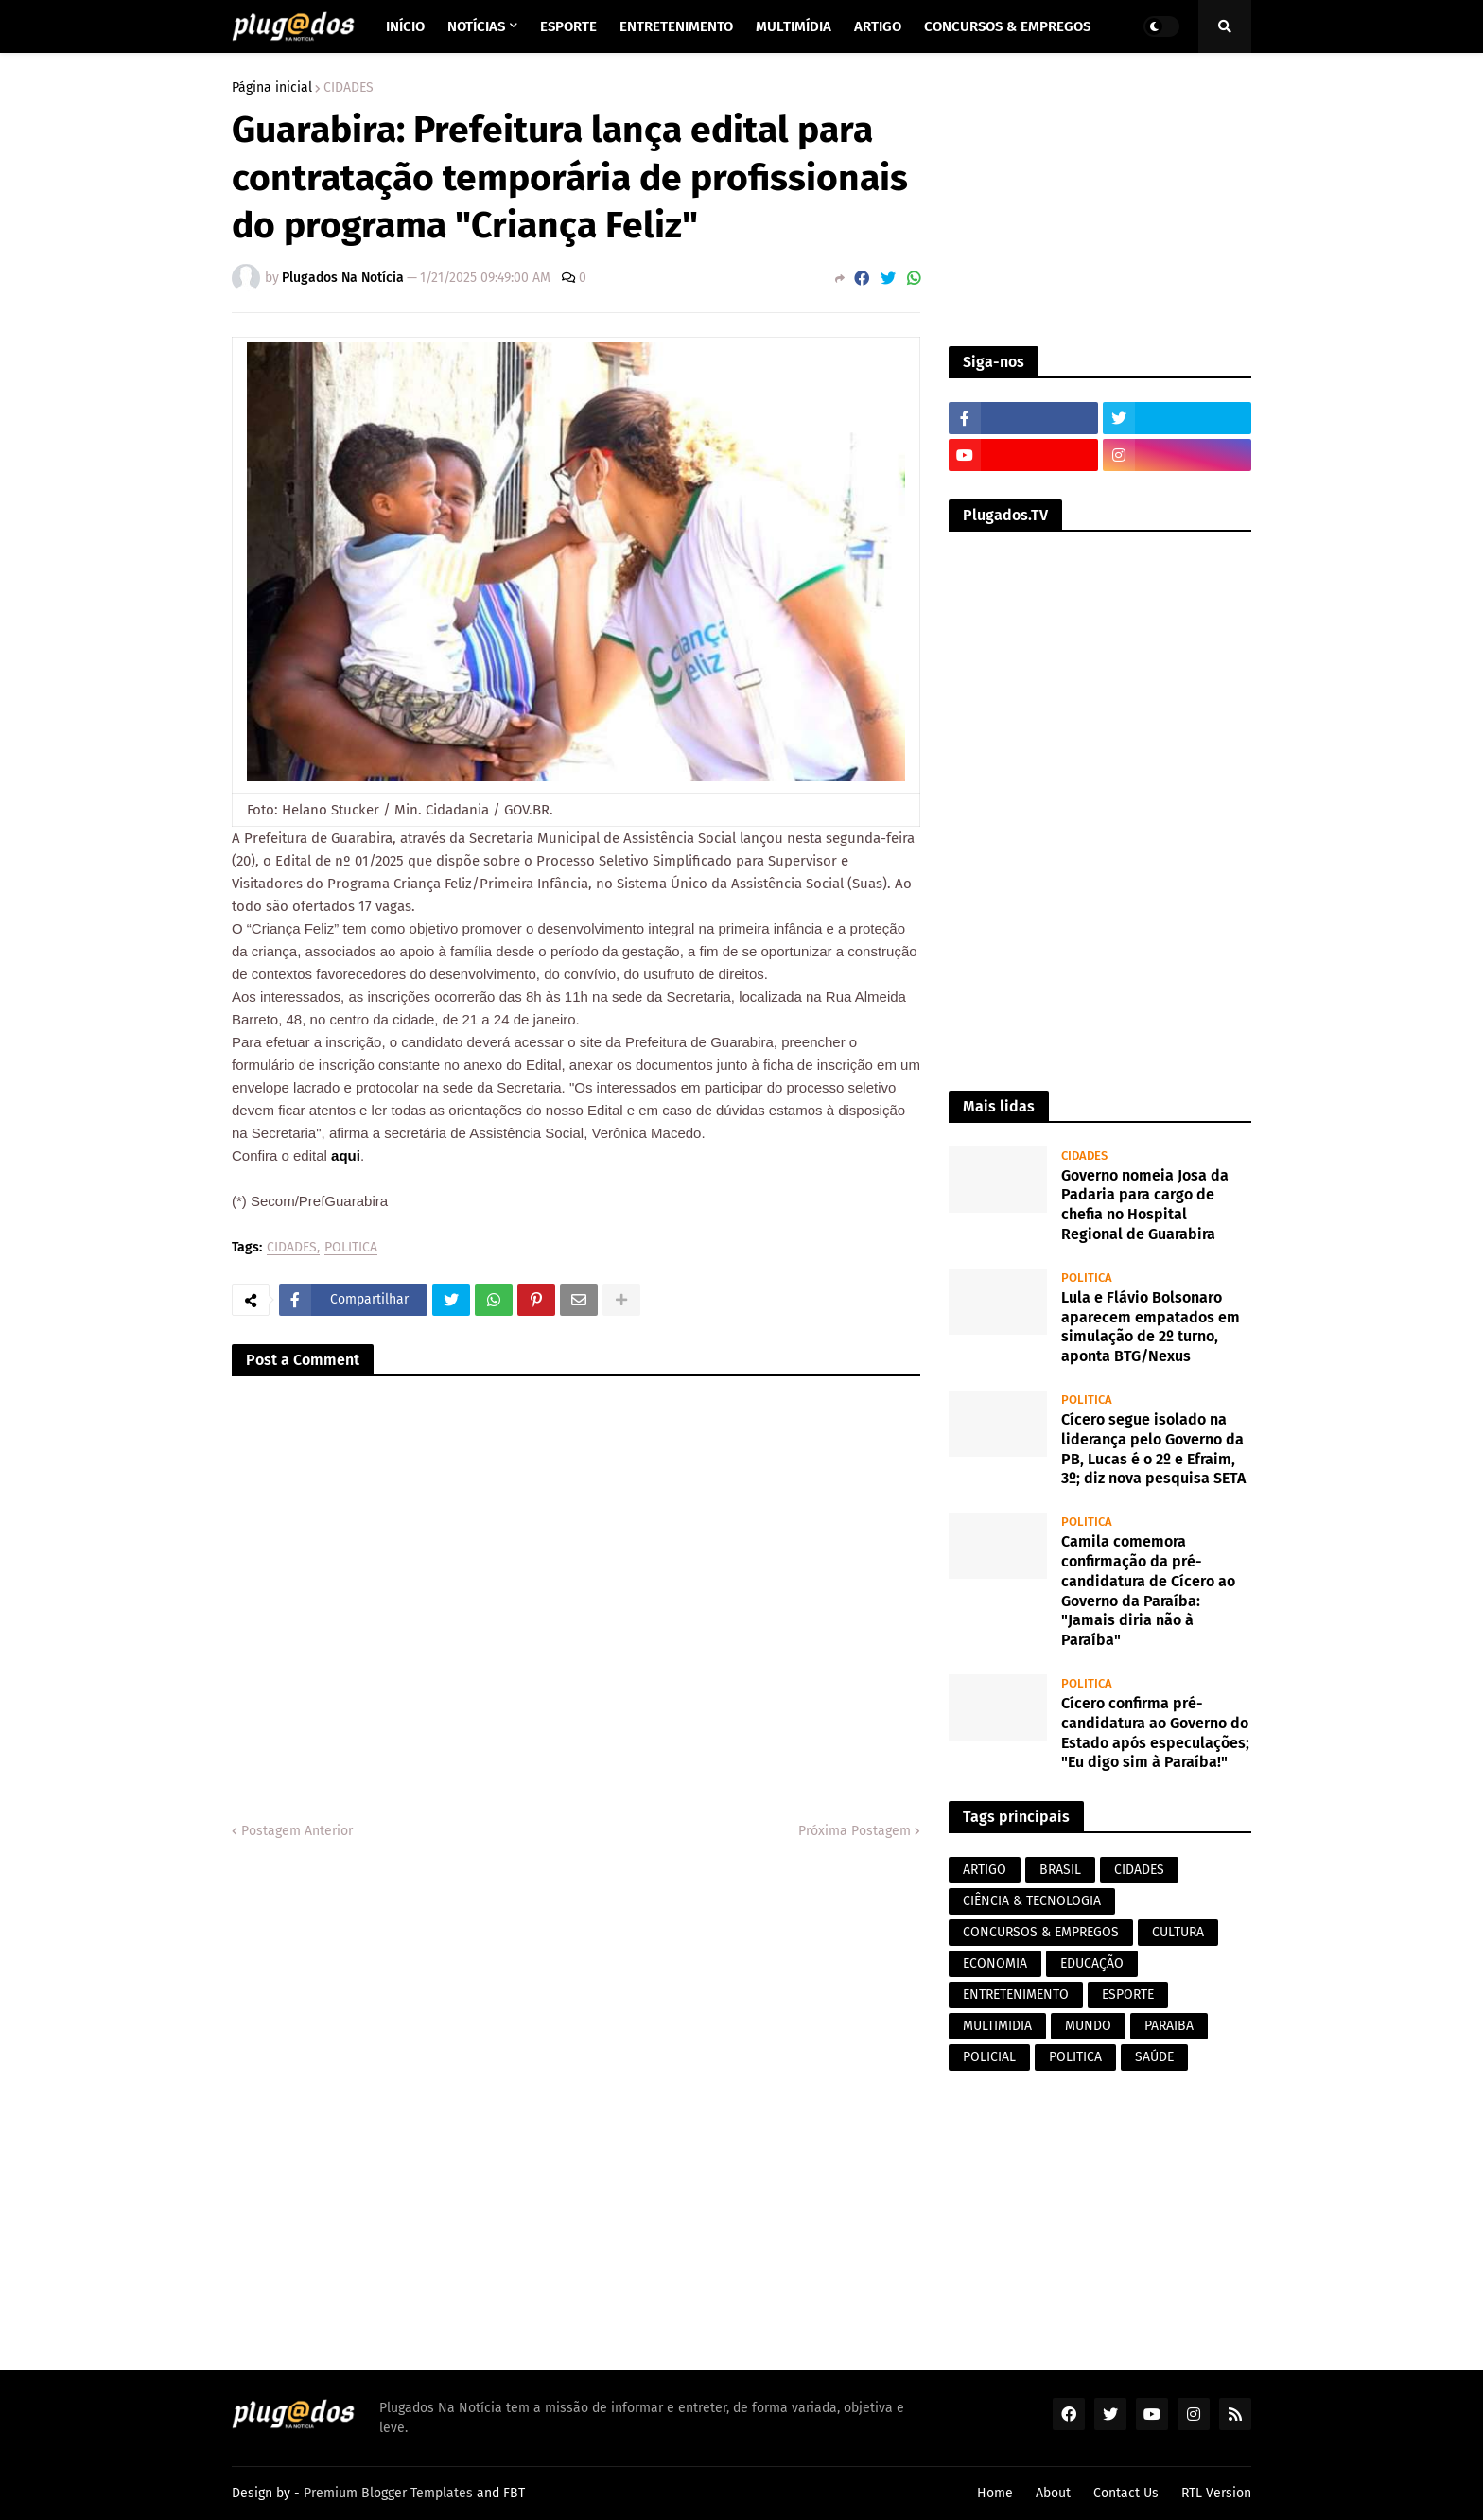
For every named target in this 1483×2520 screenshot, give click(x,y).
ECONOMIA (995, 1963)
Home (995, 2493)
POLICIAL (989, 2057)
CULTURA (1178, 1932)
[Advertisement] (1100, 199)
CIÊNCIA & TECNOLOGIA (1032, 1901)
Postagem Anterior (297, 1831)
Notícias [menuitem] (476, 26)
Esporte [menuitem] (568, 26)
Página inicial (272, 88)
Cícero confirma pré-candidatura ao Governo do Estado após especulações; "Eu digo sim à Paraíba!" (1155, 1732)
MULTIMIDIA (997, 2026)
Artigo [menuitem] (877, 26)
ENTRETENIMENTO (1016, 1994)
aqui (345, 1155)
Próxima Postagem (854, 1831)
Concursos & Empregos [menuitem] (1007, 26)
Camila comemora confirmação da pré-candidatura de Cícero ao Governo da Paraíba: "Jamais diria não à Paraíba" (1148, 1590)
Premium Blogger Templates (388, 2493)
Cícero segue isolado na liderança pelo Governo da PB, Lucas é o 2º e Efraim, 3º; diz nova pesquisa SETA (1153, 1448)
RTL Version (1216, 2493)
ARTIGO (984, 1870)
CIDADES (348, 88)
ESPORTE (1128, 1994)
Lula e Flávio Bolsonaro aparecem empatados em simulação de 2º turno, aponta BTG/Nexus (1150, 1326)
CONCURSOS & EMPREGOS (1041, 1932)
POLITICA (350, 1248)
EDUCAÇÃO (1092, 1963)
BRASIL (1060, 1870)
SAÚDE (1154, 2057)
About (1053, 2493)
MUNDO (1088, 2026)
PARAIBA (1169, 2026)
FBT (514, 2493)
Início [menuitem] (405, 26)
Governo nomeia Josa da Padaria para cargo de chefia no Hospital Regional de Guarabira (1145, 1204)
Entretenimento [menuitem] (676, 26)
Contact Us (1126, 2493)
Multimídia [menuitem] (793, 26)
